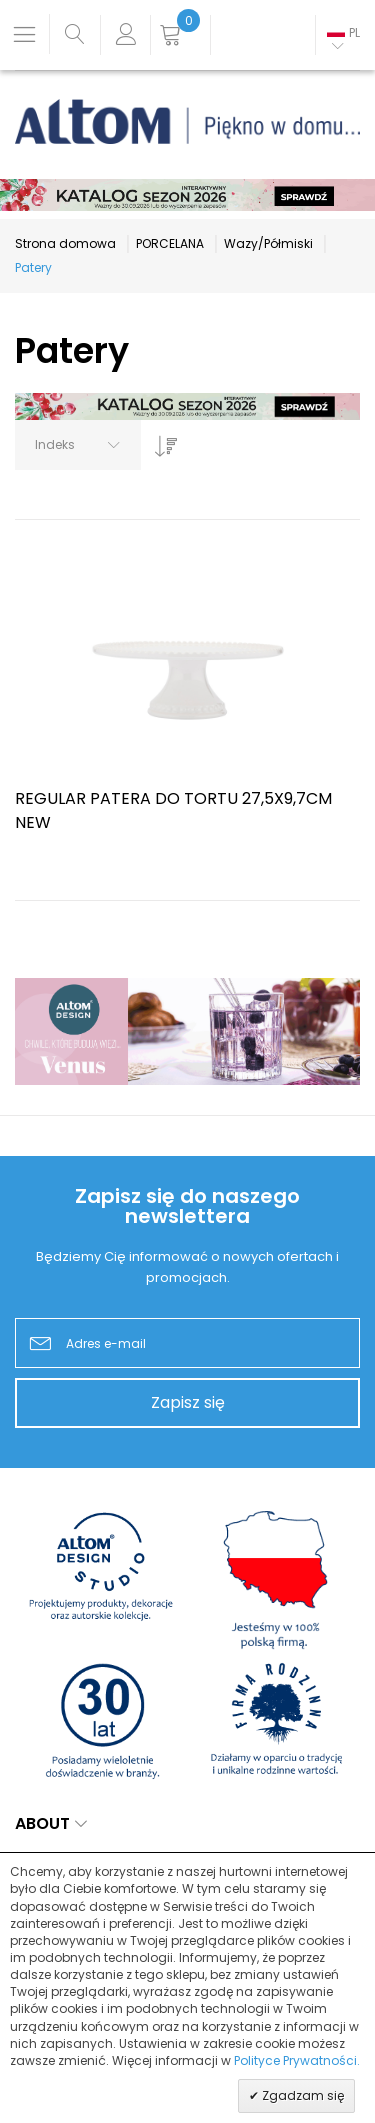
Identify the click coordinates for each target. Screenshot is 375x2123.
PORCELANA (170, 243)
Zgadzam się (301, 2095)
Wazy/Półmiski (268, 243)
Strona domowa (65, 243)
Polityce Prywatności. (297, 2060)
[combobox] (78, 445)
